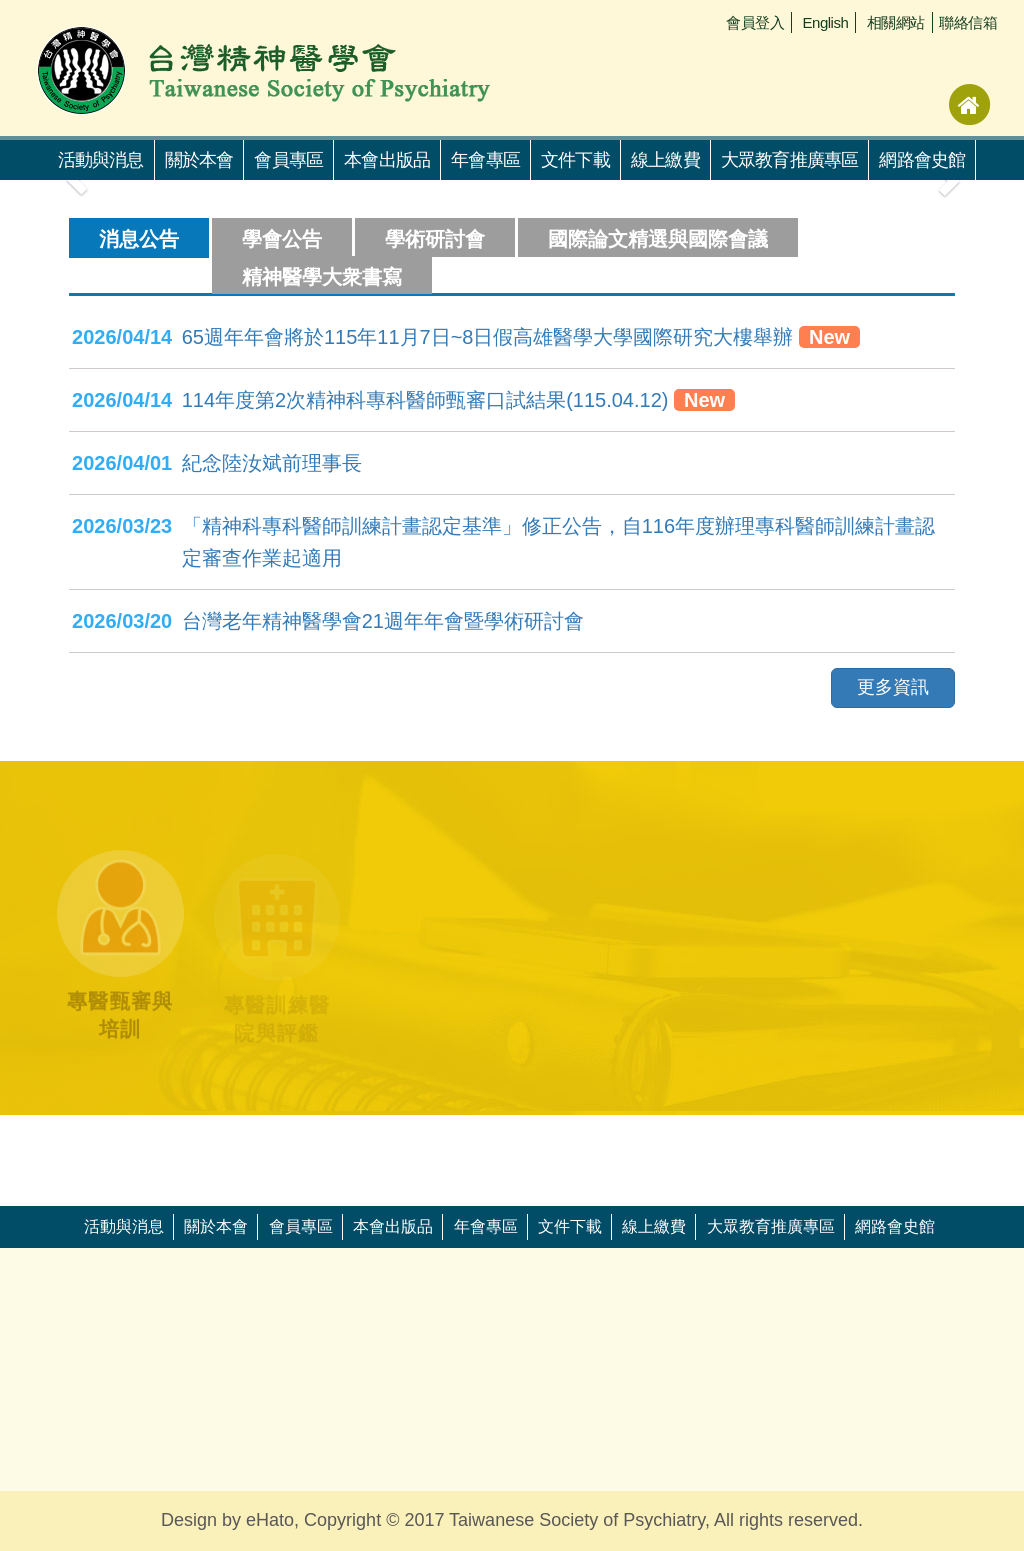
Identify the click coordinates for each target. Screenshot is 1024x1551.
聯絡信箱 (968, 22)
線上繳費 (665, 160)
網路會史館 (922, 160)
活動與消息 (124, 1226)
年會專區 (485, 160)
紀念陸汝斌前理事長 (272, 463)
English (826, 22)
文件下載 (575, 160)
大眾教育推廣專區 (790, 160)
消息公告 (139, 239)
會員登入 (755, 22)
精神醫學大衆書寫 (322, 277)
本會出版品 (387, 160)
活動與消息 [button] (101, 160)
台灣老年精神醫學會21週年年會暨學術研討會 (383, 621)
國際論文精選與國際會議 (658, 239)
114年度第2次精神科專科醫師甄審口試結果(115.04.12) (425, 400)
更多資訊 (893, 687)
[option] (108, 1135)
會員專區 (288, 160)
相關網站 (896, 22)
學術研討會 (435, 239)
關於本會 (199, 160)
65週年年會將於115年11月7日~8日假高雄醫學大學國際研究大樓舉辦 (488, 337)
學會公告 (282, 239)
